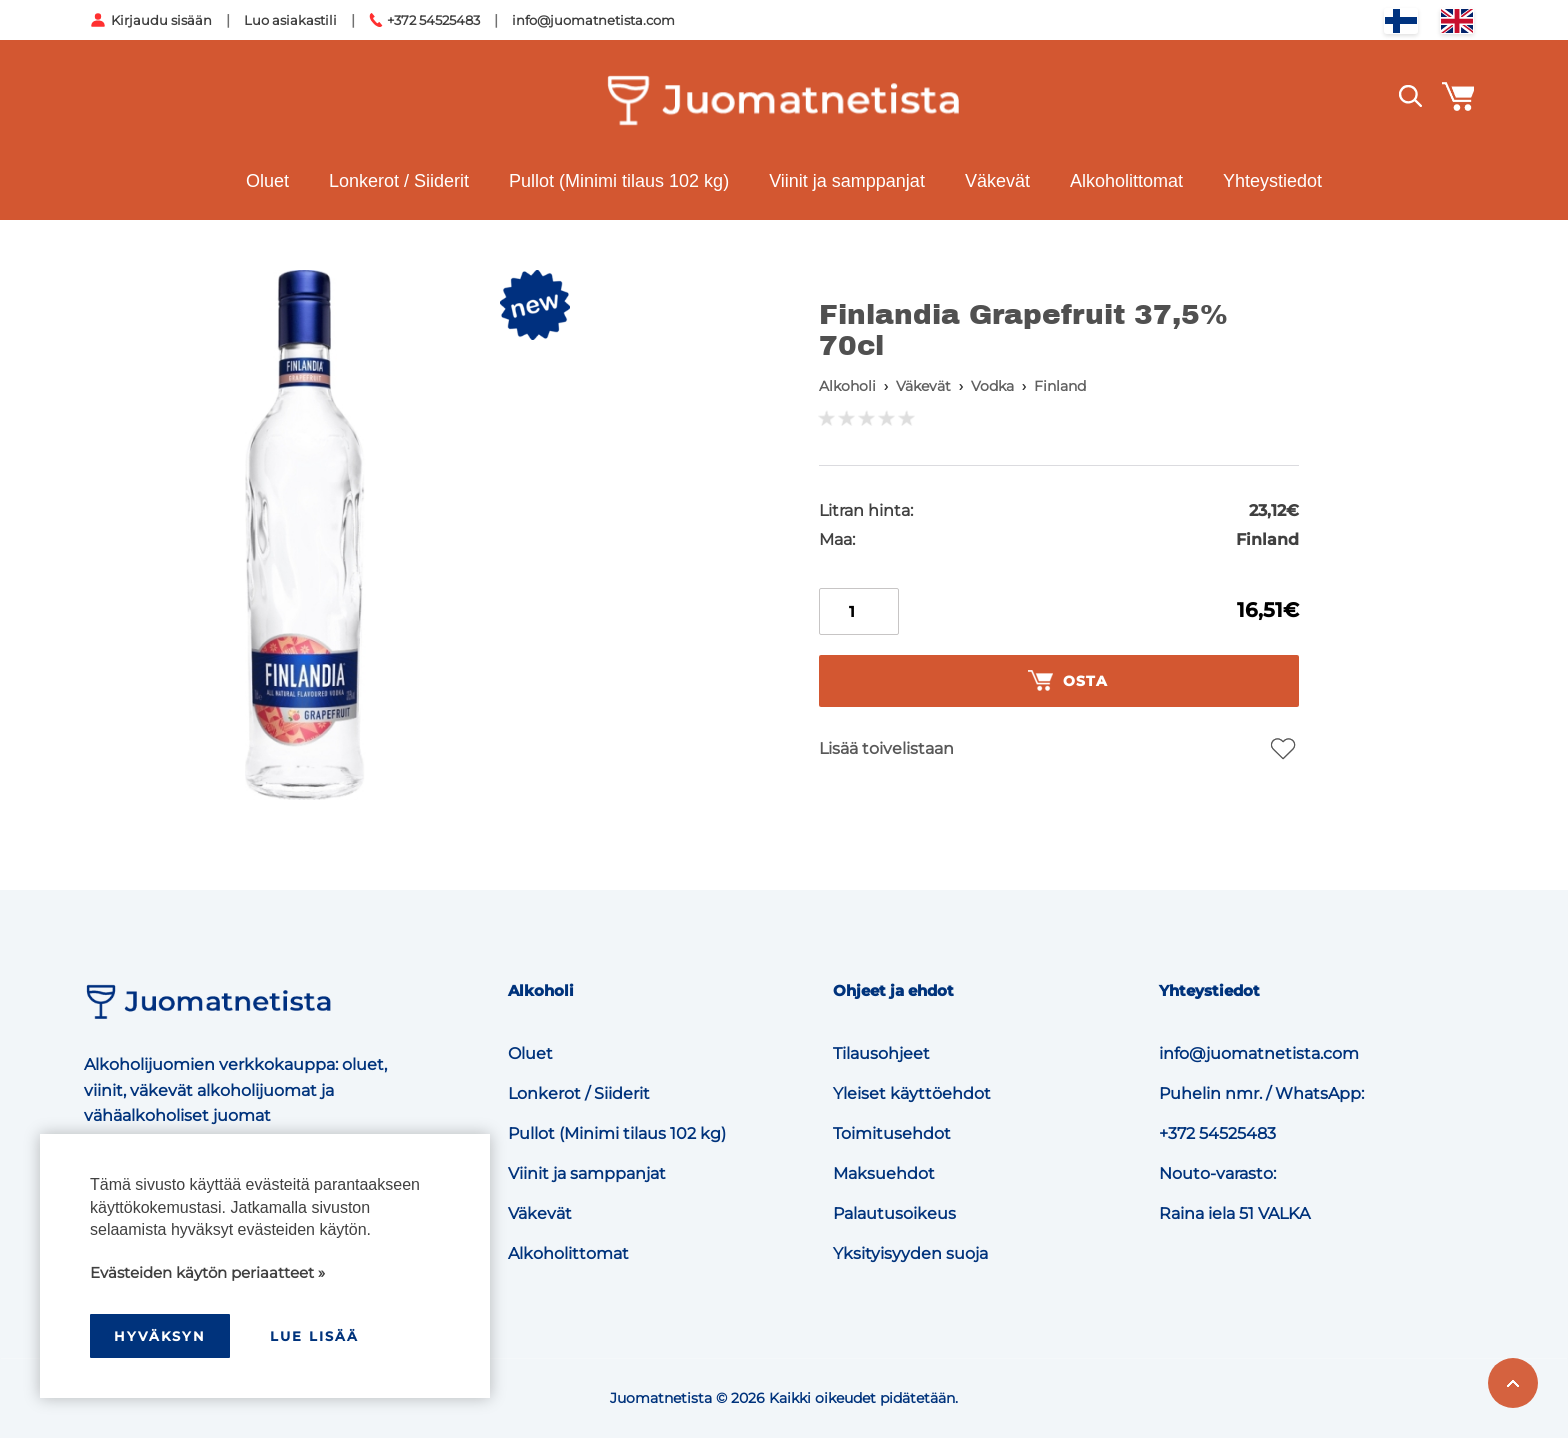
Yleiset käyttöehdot (912, 1093)
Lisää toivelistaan (886, 748)
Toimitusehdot (892, 1133)
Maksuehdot (884, 1173)
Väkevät (997, 181)
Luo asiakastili (290, 20)
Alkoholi (847, 386)
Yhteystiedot (1272, 181)
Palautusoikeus (894, 1213)
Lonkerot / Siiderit (399, 181)
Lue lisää (314, 1336)
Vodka (992, 386)
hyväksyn (160, 1336)
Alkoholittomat (1126, 181)
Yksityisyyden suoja (910, 1253)
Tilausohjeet (881, 1053)
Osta (1068, 681)
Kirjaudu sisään (161, 20)
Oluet (267, 181)
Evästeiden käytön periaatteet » (207, 1272)
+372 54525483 (433, 20)
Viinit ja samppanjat (847, 181)
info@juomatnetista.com (593, 20)
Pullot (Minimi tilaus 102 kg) (619, 181)
